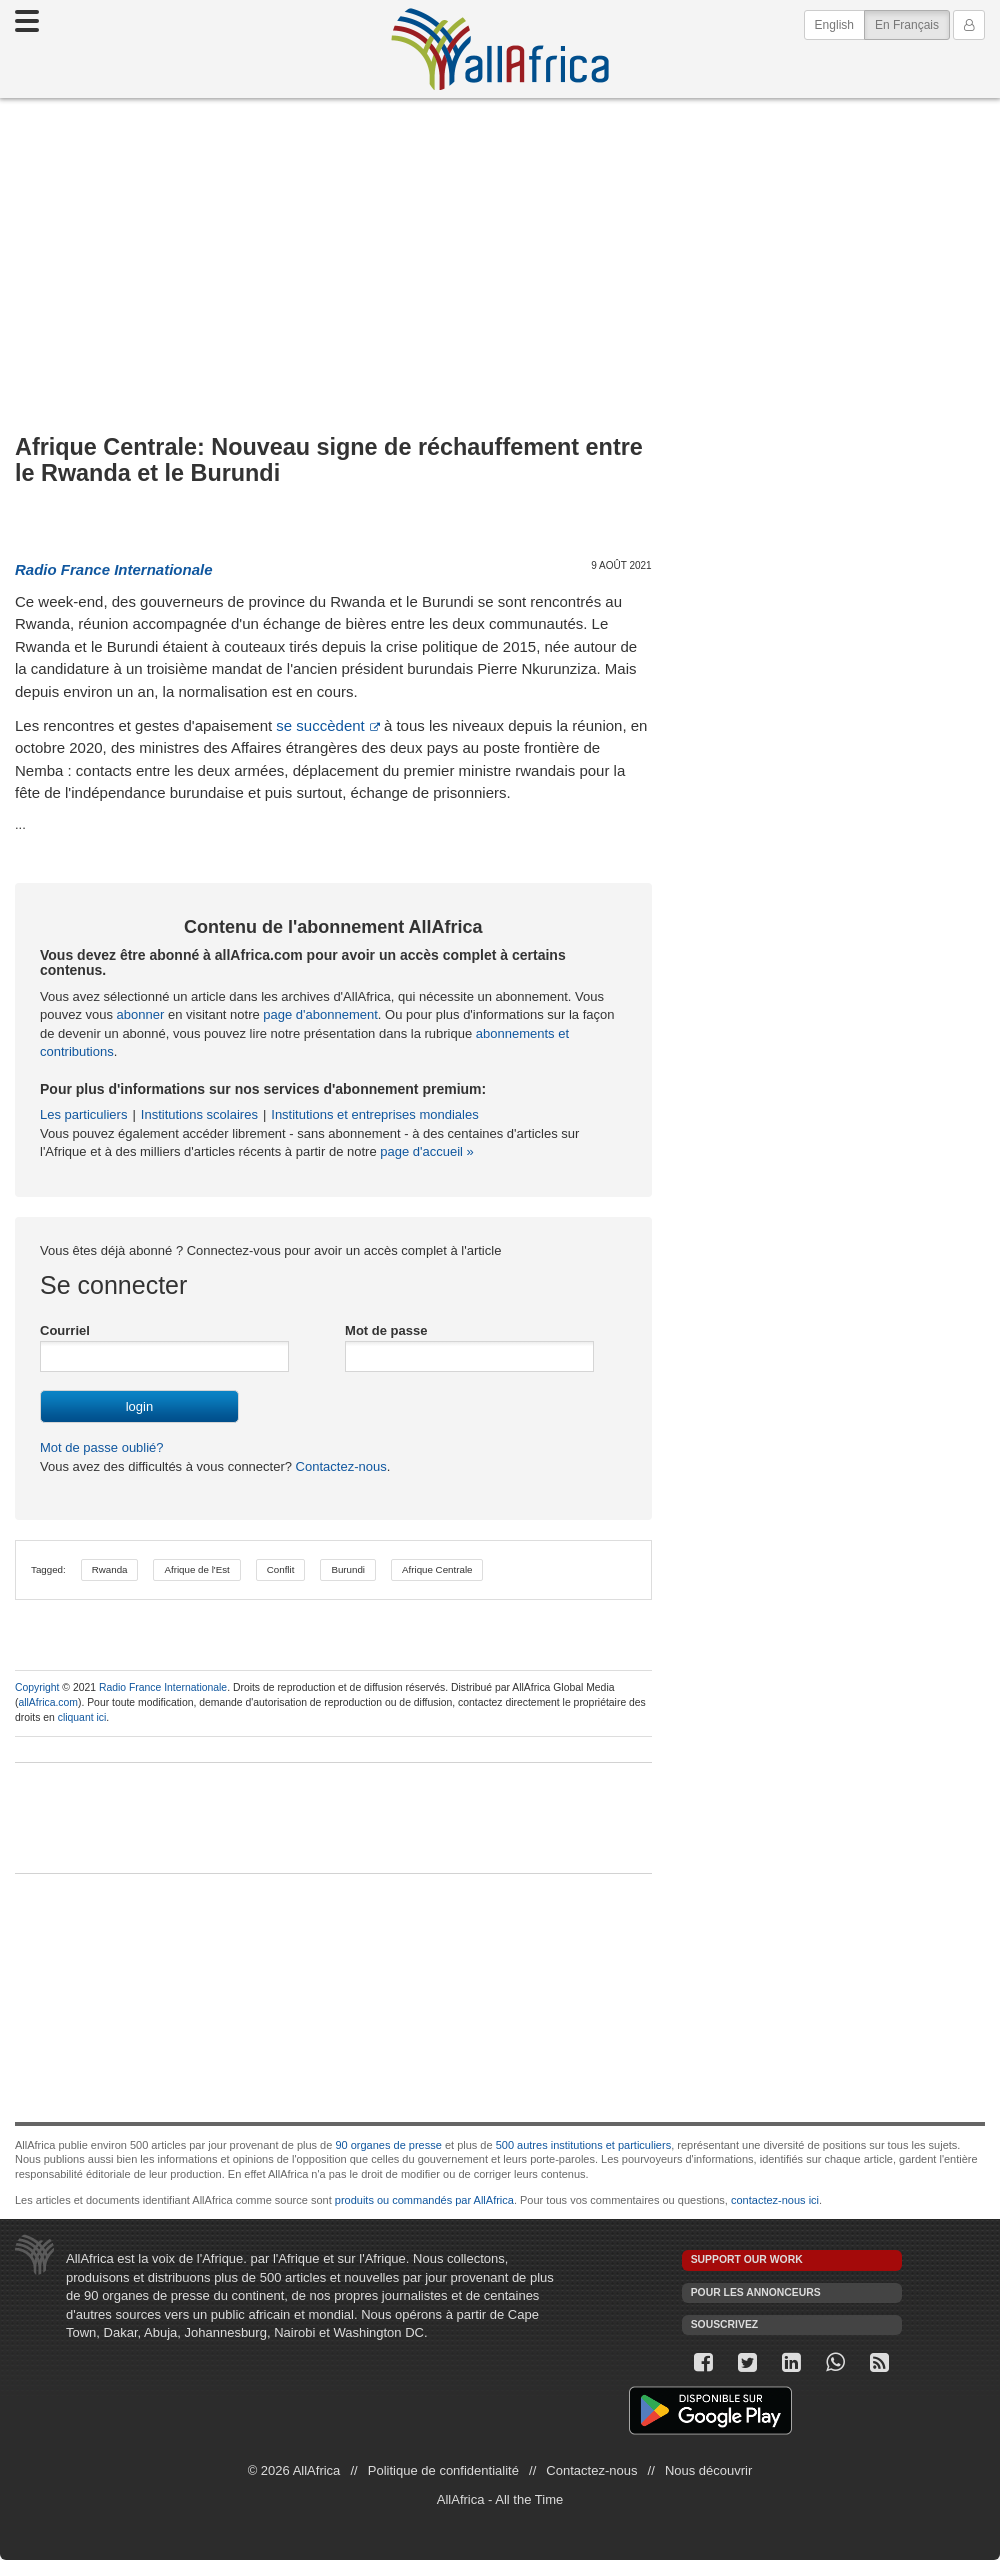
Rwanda (110, 1569)
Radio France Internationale (163, 1687)
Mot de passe (386, 1330)
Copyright (37, 1687)
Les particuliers (83, 1114)
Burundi (348, 1569)
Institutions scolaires (199, 1114)
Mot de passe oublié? (102, 1447)
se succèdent (320, 725)
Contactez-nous (339, 1466)
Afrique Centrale (437, 1569)
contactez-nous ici (775, 2200)
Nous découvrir (708, 2470)
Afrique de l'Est (196, 1569)
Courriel (65, 1330)
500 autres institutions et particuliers (583, 2145)
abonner (141, 1014)
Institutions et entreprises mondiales (374, 1114)
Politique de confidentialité (443, 2470)
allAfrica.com (47, 1702)
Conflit (281, 1569)
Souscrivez (725, 2324)
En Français (912, 23)
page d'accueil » (427, 1151)
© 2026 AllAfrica (294, 2470)
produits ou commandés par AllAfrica (424, 2200)
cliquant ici (82, 1717)
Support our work (747, 2259)
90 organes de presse (388, 2145)
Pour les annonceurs (756, 2292)
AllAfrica (500, 49)
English (834, 25)
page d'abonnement (320, 1014)
